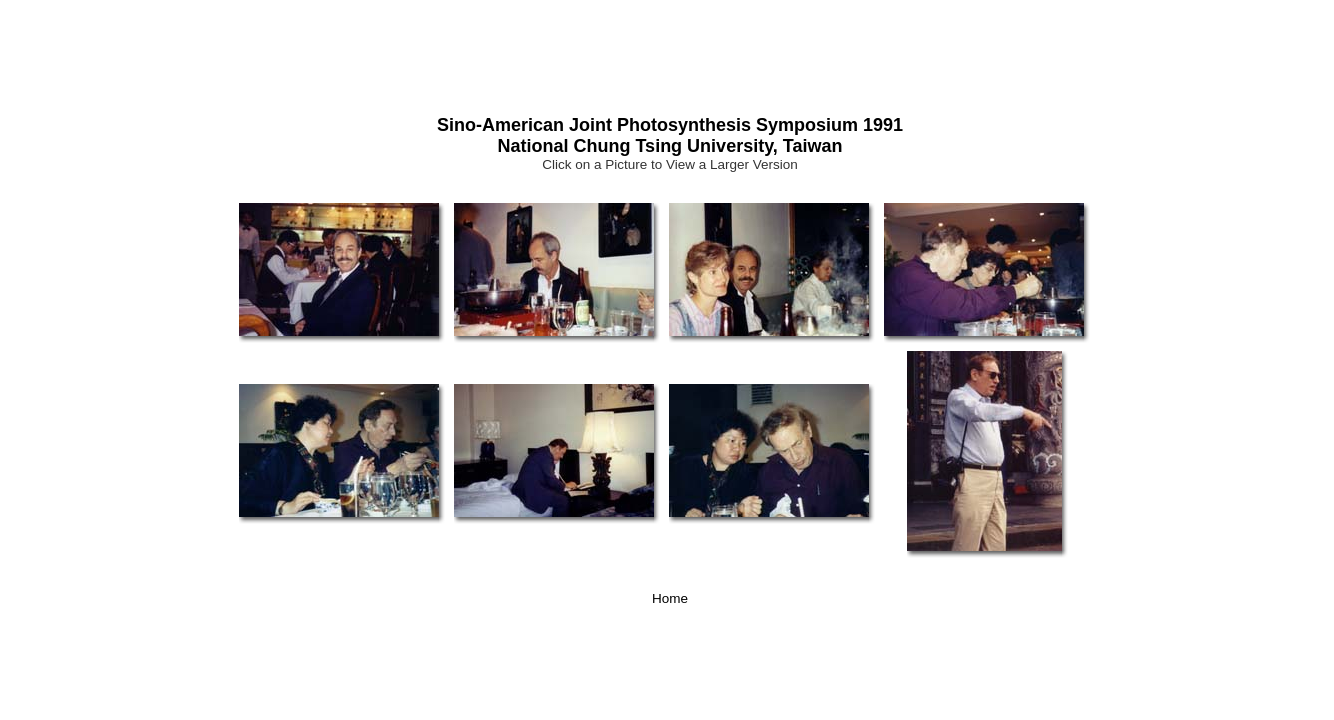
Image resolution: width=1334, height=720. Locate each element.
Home (670, 598)
